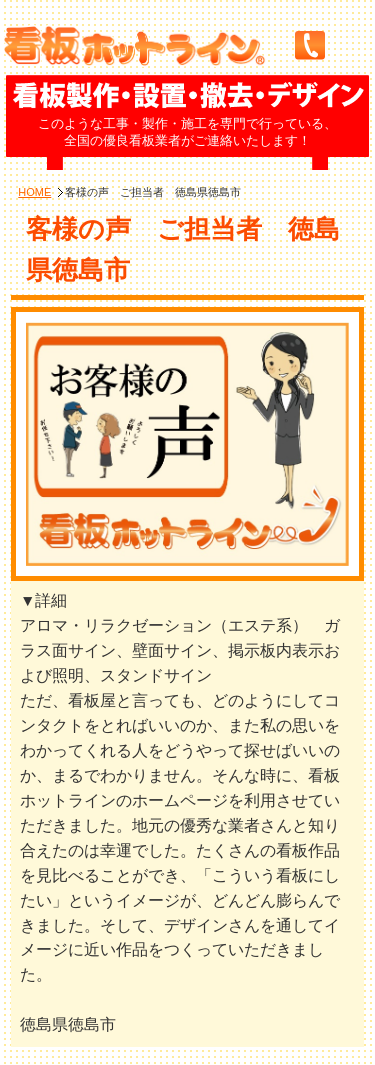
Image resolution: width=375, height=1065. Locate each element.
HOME (34, 192)
